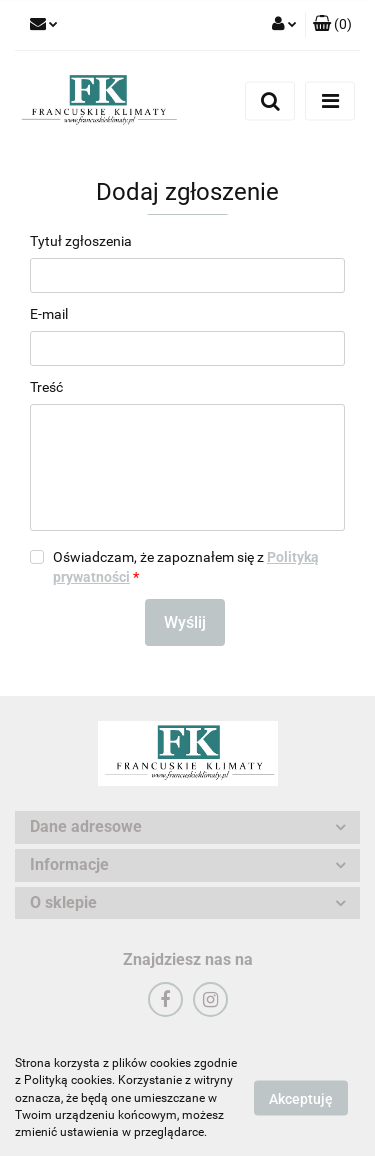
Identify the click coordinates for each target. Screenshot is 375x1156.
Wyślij (185, 622)
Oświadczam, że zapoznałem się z (186, 567)
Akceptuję (301, 1099)
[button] (332, 25)
